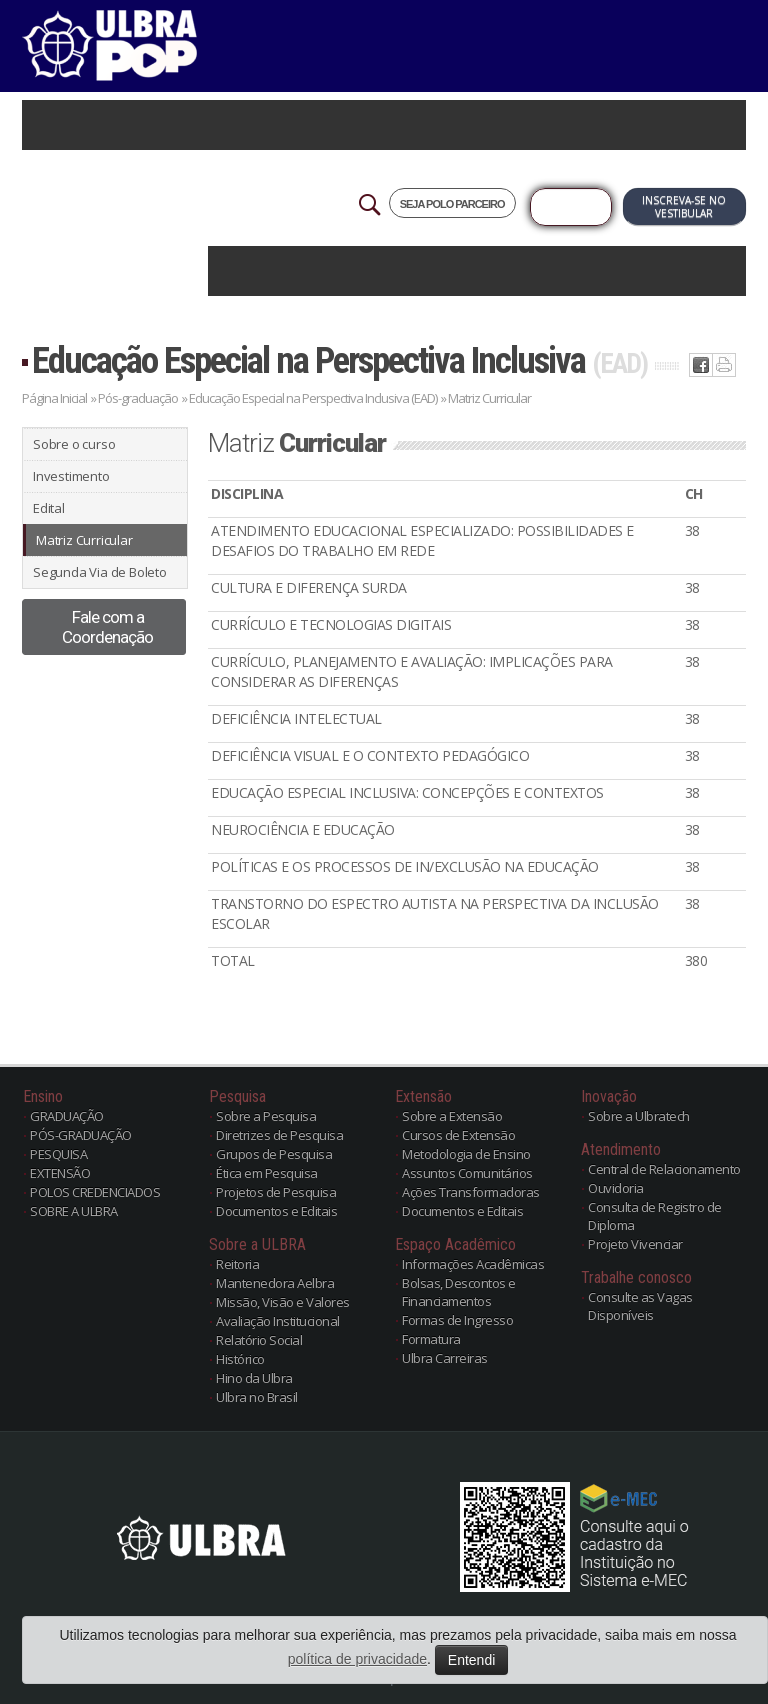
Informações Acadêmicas (473, 1264)
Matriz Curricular (84, 540)
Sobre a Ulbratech (639, 1116)
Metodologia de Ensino (466, 1154)
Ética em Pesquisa (267, 1173)
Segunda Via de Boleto (100, 572)
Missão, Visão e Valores (283, 1302)
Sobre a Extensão (452, 1116)
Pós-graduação (138, 398)
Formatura (431, 1339)
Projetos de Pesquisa (276, 1192)
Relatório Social (259, 1340)
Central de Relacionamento (664, 1169)
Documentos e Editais (276, 1211)
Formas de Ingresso (457, 1320)
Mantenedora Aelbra (275, 1283)
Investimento (71, 476)
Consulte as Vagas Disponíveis (640, 1306)
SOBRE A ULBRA (74, 1211)
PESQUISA (58, 1154)
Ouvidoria (616, 1188)
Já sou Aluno (571, 207)
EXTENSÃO (60, 1173)
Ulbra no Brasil (257, 1397)
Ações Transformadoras (471, 1192)
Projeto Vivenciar (635, 1244)
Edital (49, 508)
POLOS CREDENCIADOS (95, 1192)
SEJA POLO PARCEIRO (452, 204)
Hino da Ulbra (254, 1378)
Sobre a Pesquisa (266, 1116)
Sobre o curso (74, 444)
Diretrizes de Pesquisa (279, 1135)
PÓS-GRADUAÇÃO (81, 1135)
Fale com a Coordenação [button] (107, 627)
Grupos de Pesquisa (274, 1154)
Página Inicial (54, 398)
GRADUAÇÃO (67, 1116)
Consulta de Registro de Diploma (655, 1216)
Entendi (471, 1660)
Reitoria (237, 1264)
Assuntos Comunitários (467, 1173)
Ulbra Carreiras (445, 1358)
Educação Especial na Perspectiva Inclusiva (339, 360)
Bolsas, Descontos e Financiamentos (459, 1292)
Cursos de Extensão (458, 1135)
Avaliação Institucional (278, 1321)
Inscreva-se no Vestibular (684, 206)
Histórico (240, 1359)
